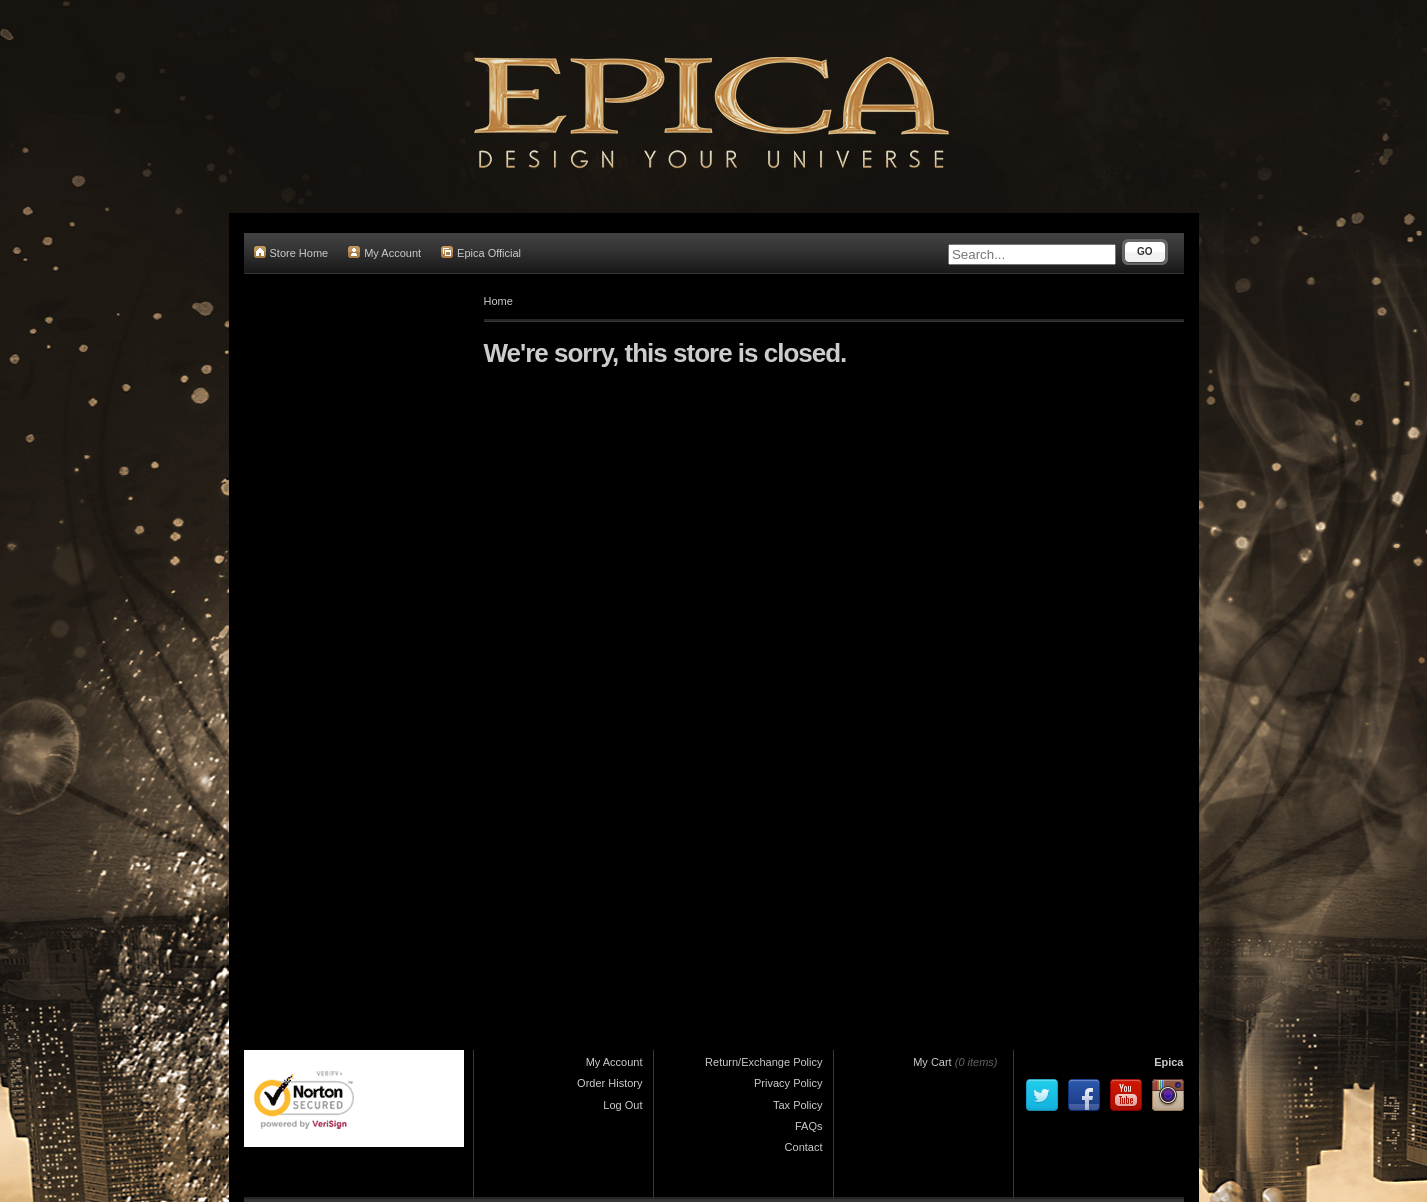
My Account (384, 252)
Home (498, 301)
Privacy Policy (788, 1083)
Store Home (291, 252)
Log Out (622, 1105)
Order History (609, 1083)
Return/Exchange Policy (763, 1062)
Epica (1168, 1062)
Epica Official (481, 252)
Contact (804, 1147)
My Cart (932, 1062)
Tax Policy (798, 1105)
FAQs (809, 1126)
